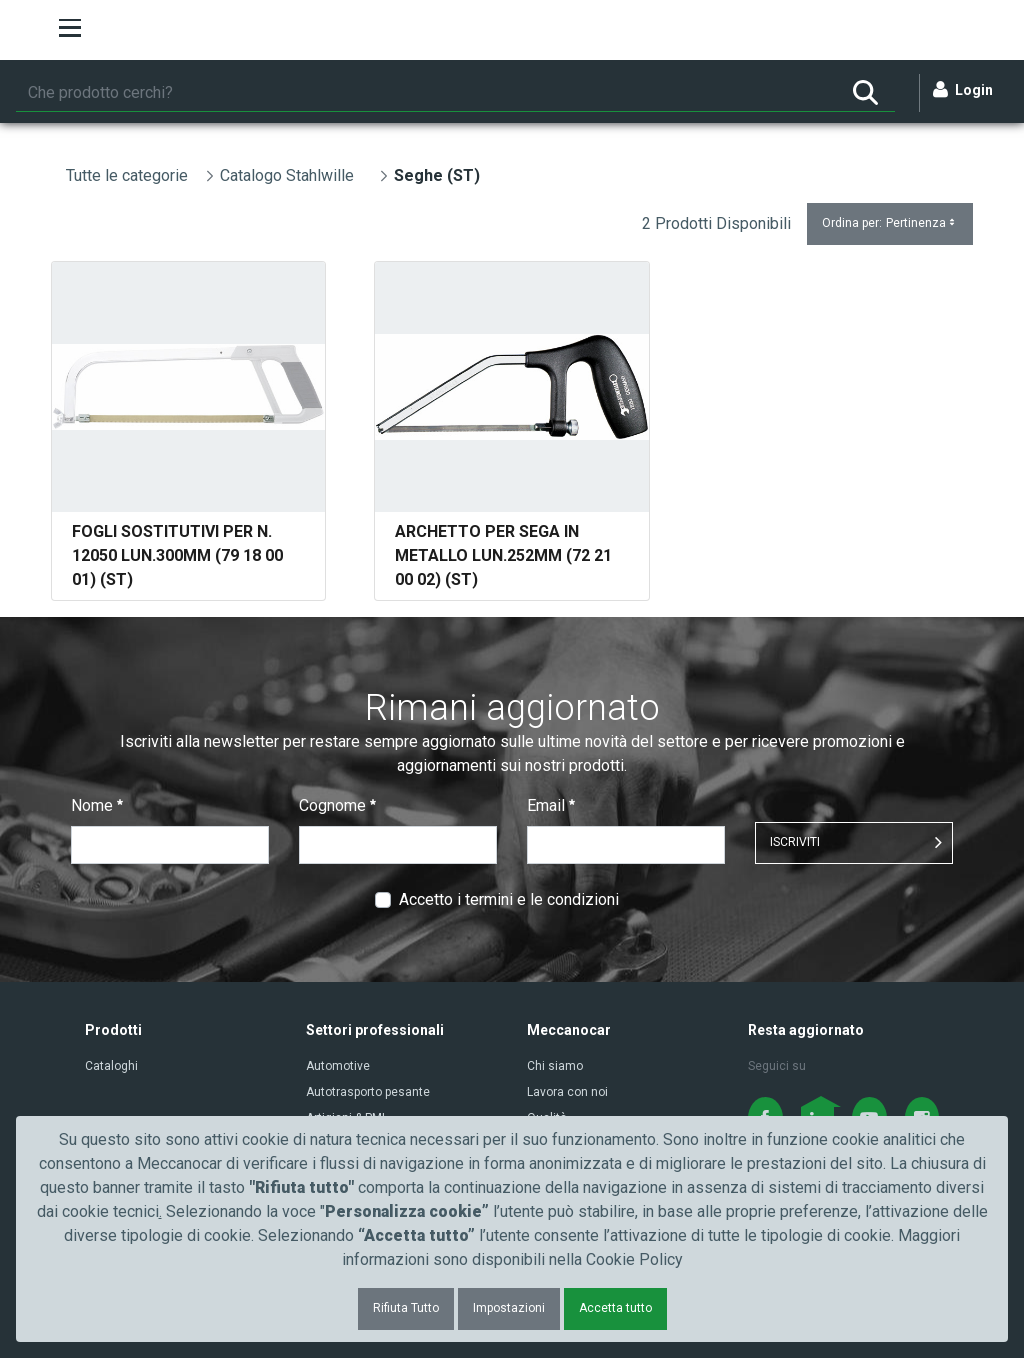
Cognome (337, 805)
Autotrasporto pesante (368, 1092)
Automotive (338, 1066)
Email (551, 805)
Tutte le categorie (127, 175)
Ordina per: (890, 223)
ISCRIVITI (795, 842)
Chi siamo (555, 1066)
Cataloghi (111, 1066)
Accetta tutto (615, 1308)
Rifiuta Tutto (406, 1308)
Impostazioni (509, 1308)
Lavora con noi (567, 1092)
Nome (97, 805)
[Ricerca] (426, 93)
